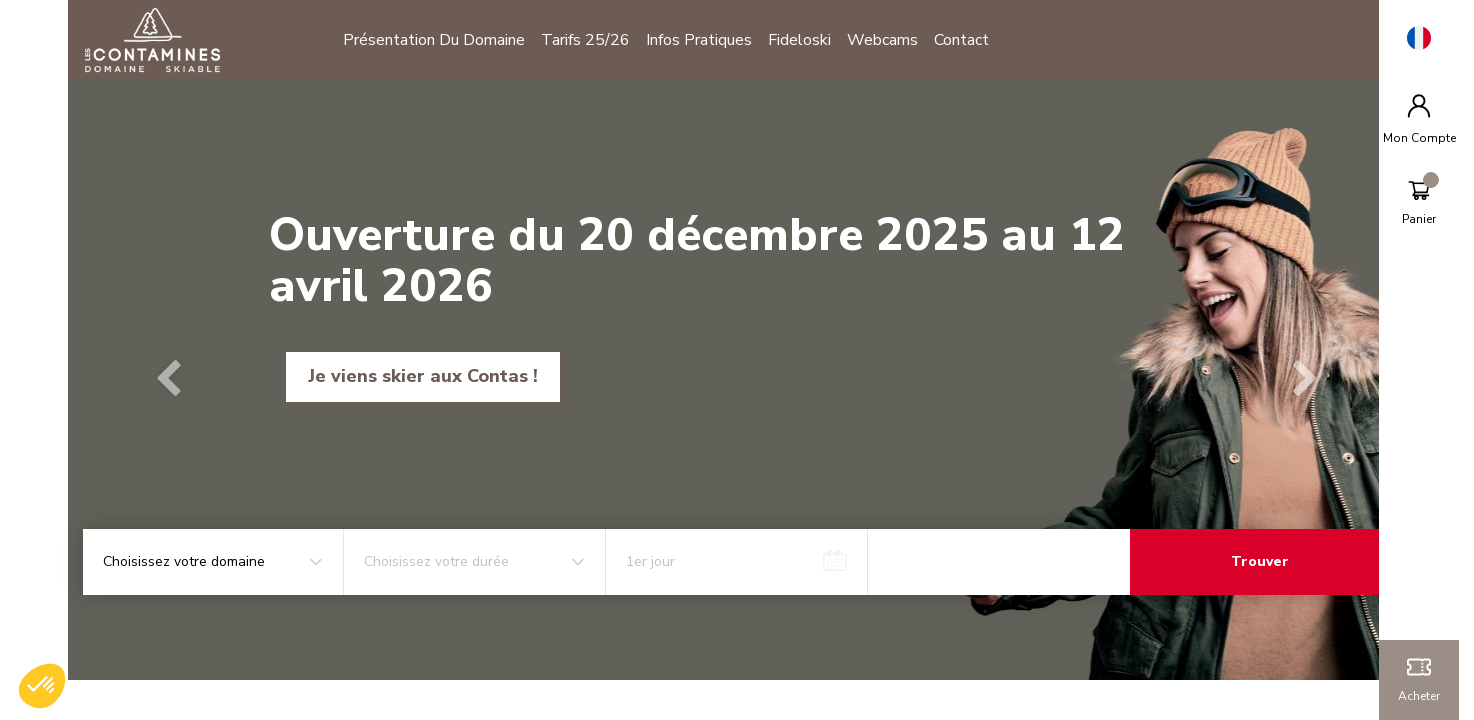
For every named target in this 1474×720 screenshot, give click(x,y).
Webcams (890, 40)
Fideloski (807, 40)
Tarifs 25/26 (593, 40)
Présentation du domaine (442, 40)
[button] (178, 380)
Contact (969, 40)
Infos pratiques (707, 40)
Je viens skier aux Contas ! (431, 376)
